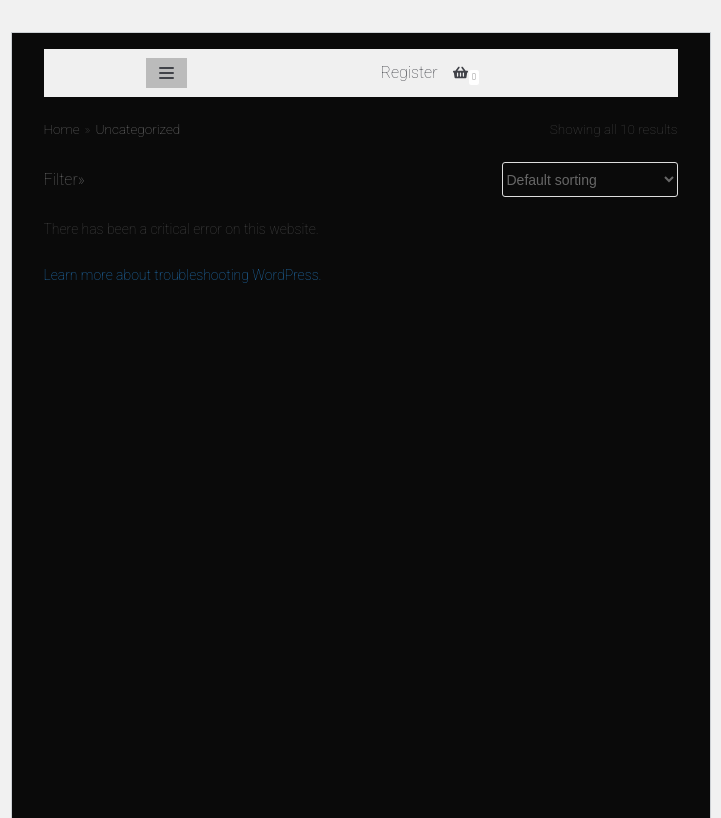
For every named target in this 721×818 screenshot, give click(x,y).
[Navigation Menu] (164, 73)
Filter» (64, 179)
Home (62, 129)
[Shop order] (590, 179)
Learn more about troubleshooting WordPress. (183, 275)
